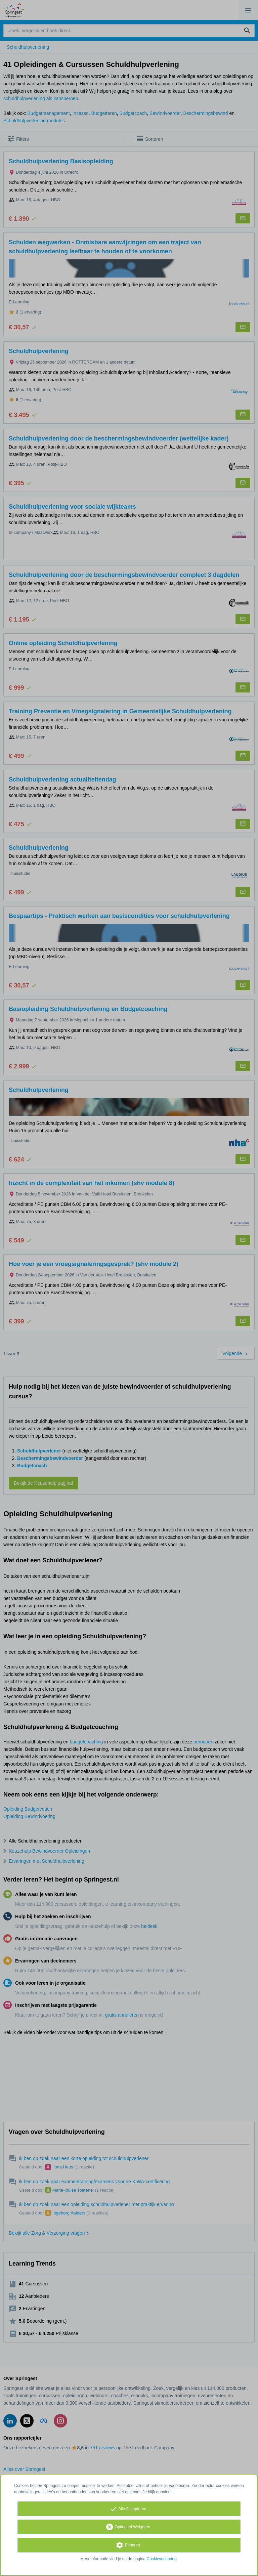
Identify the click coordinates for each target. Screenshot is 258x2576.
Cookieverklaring (161, 2559)
